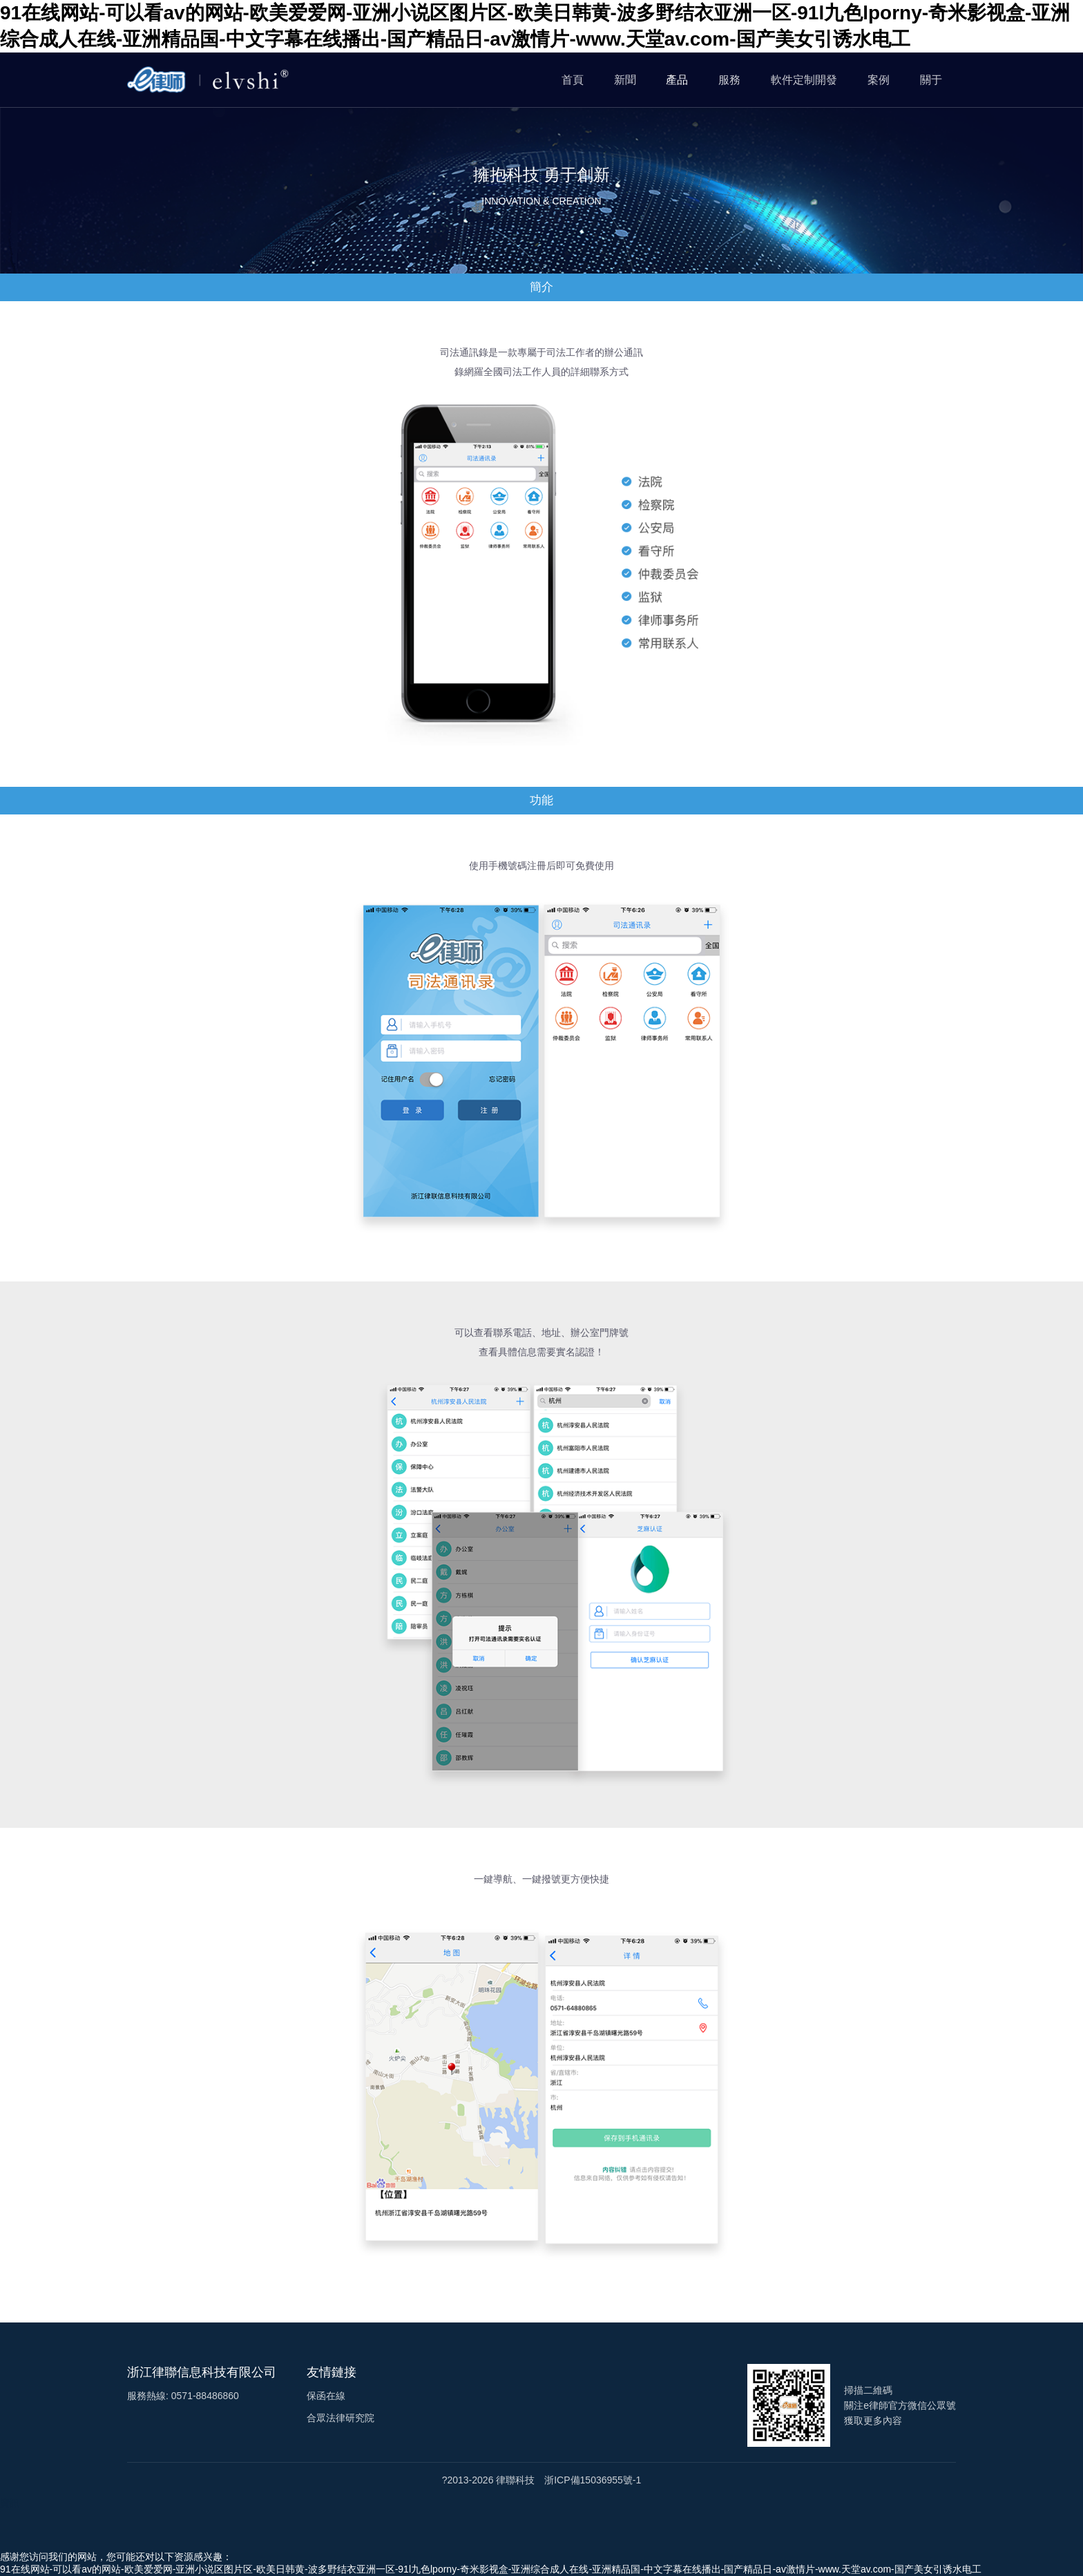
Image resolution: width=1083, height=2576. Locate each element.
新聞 (625, 80)
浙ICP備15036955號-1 (592, 2480)
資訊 (9, 2502)
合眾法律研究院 (340, 2417)
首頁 (573, 80)
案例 (879, 80)
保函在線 (326, 2395)
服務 (729, 80)
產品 (677, 80)
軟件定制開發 (804, 80)
